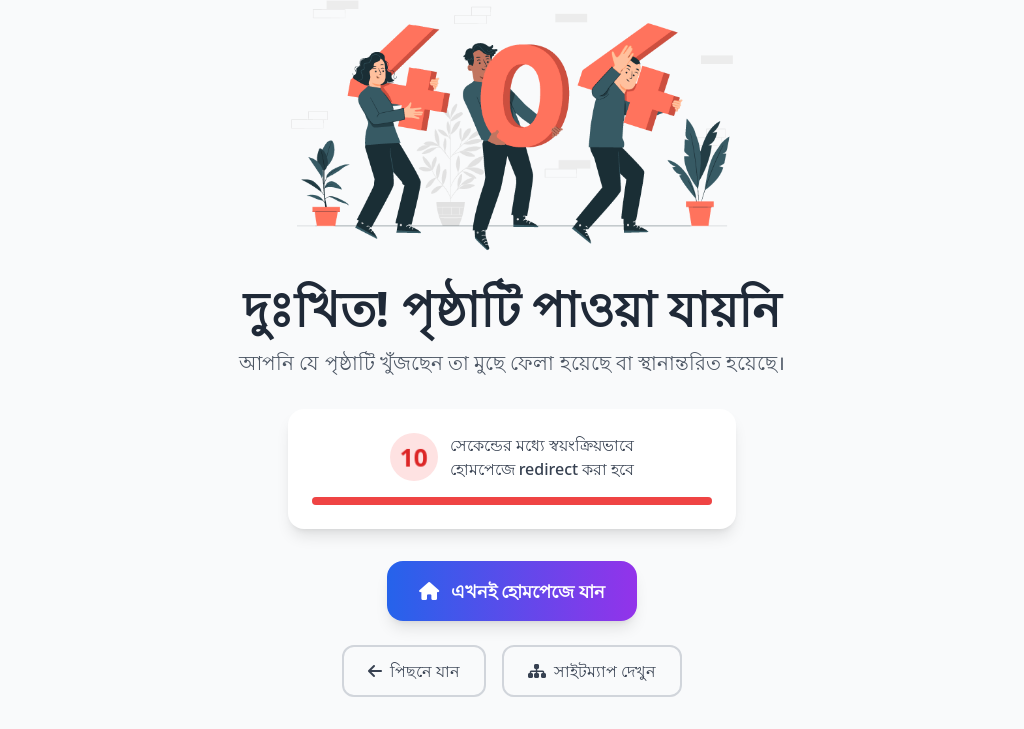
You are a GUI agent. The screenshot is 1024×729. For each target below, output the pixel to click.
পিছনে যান (414, 671)
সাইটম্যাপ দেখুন (592, 671)
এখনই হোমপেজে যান (512, 591)
